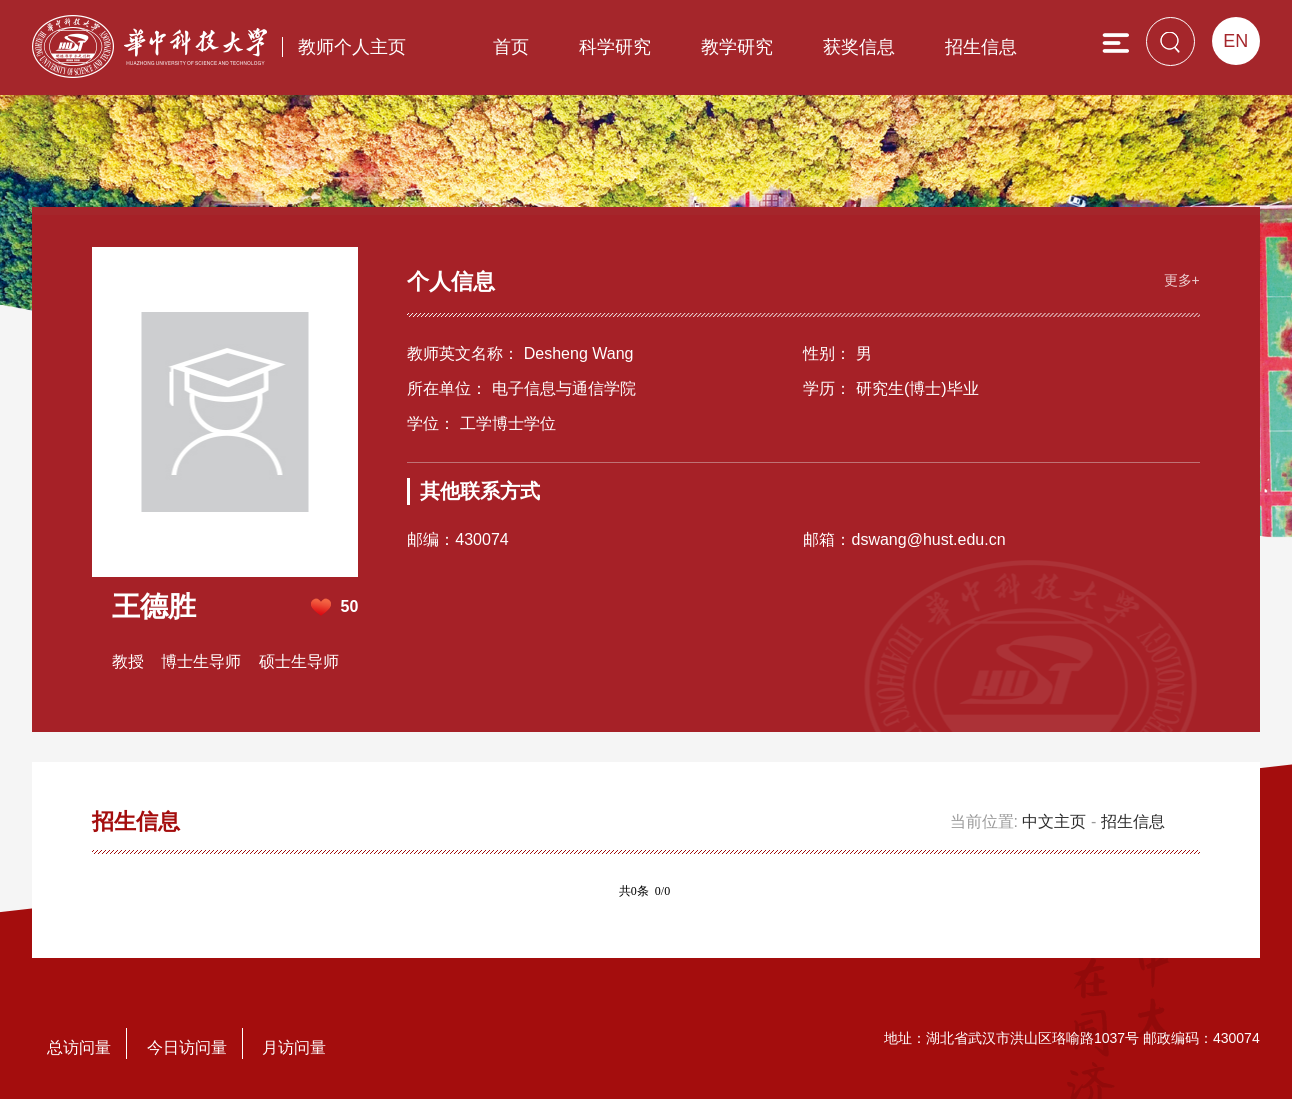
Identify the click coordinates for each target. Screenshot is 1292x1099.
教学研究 (737, 47)
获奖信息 (859, 47)
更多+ (1182, 280)
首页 (511, 47)
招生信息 (981, 47)
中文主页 (1054, 821)
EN (1235, 41)
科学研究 (615, 47)
